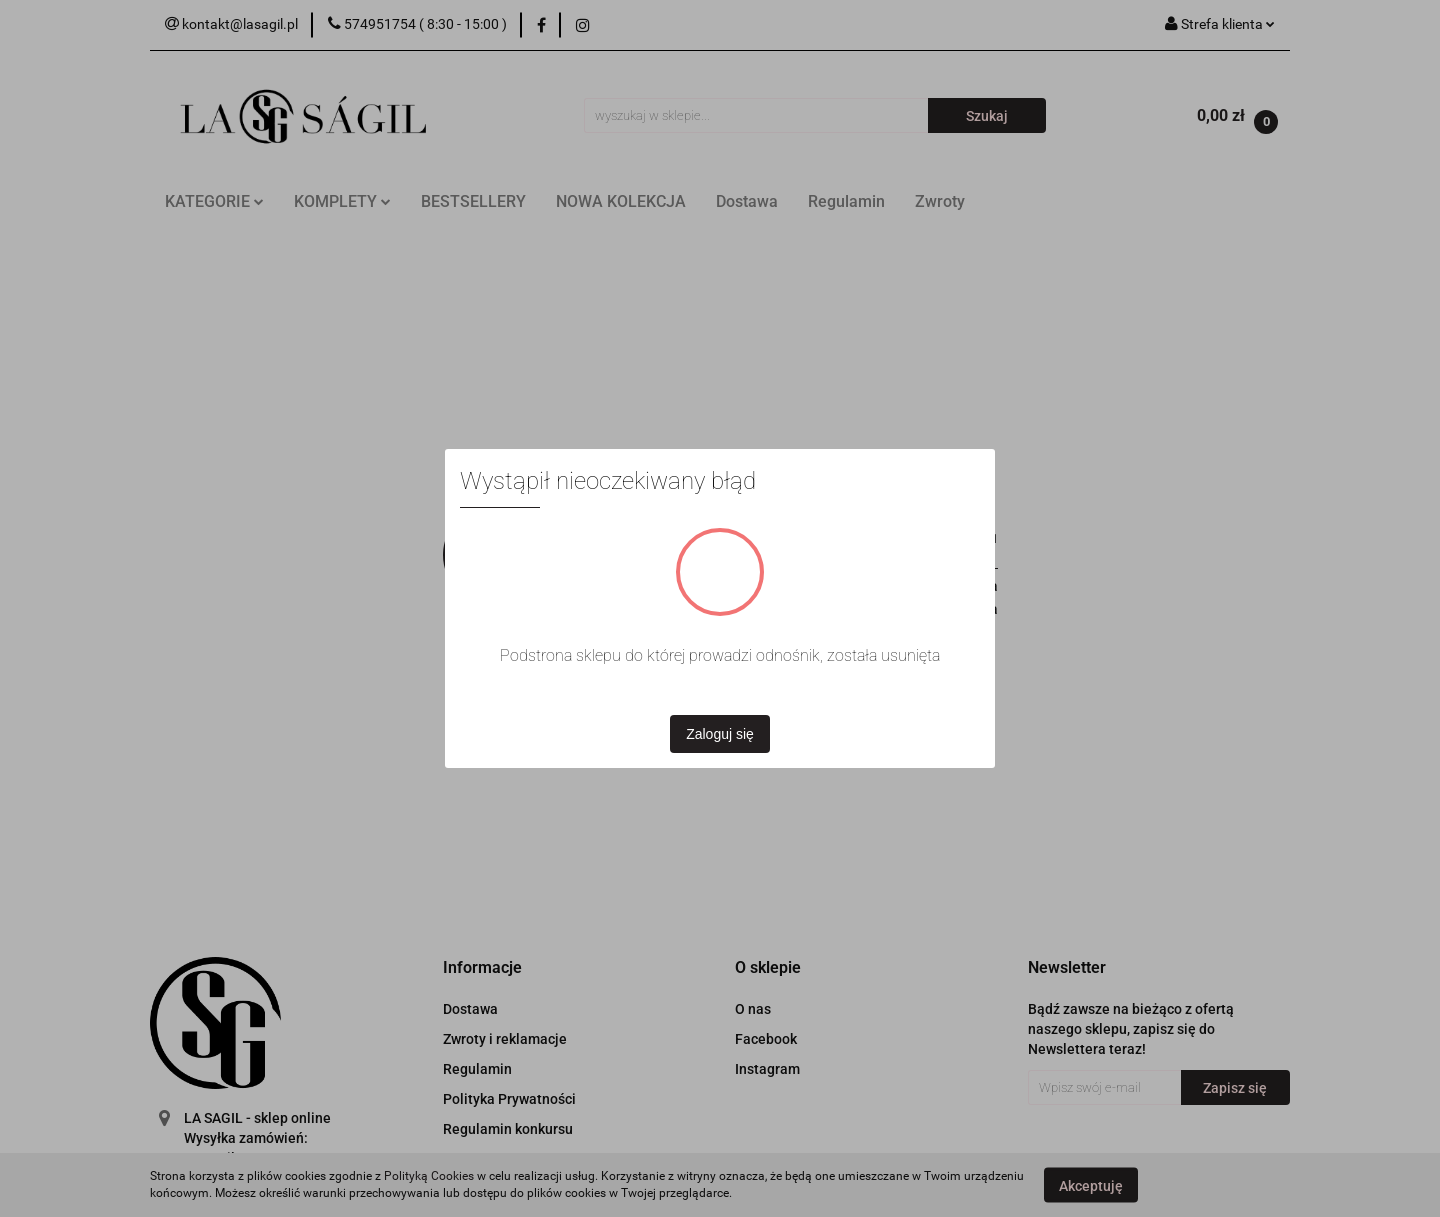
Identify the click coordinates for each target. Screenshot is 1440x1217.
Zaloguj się (720, 734)
